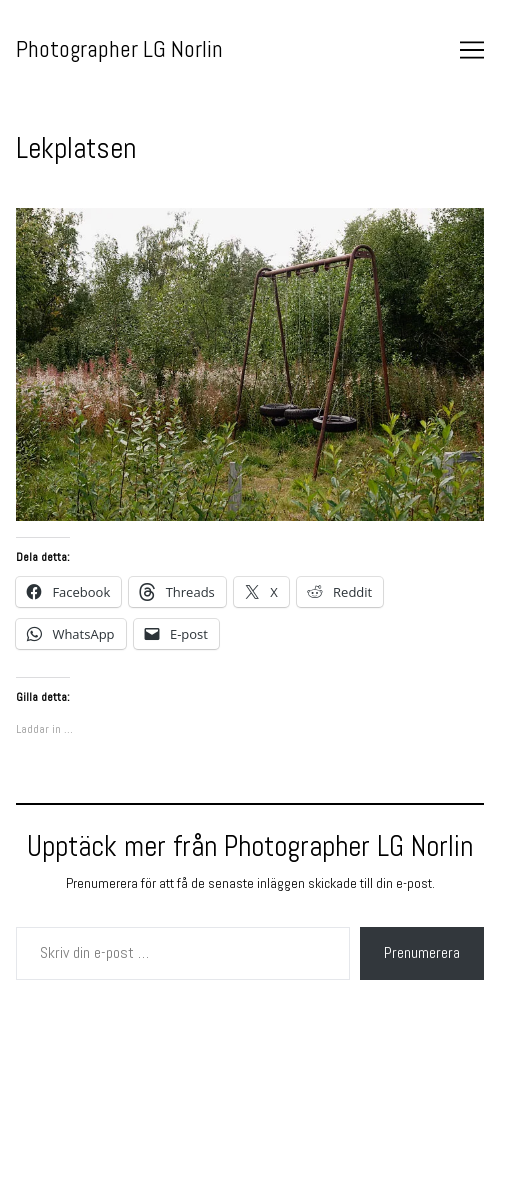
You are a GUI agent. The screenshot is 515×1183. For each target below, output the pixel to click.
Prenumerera (422, 952)
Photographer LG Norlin (119, 49)
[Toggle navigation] (472, 50)
